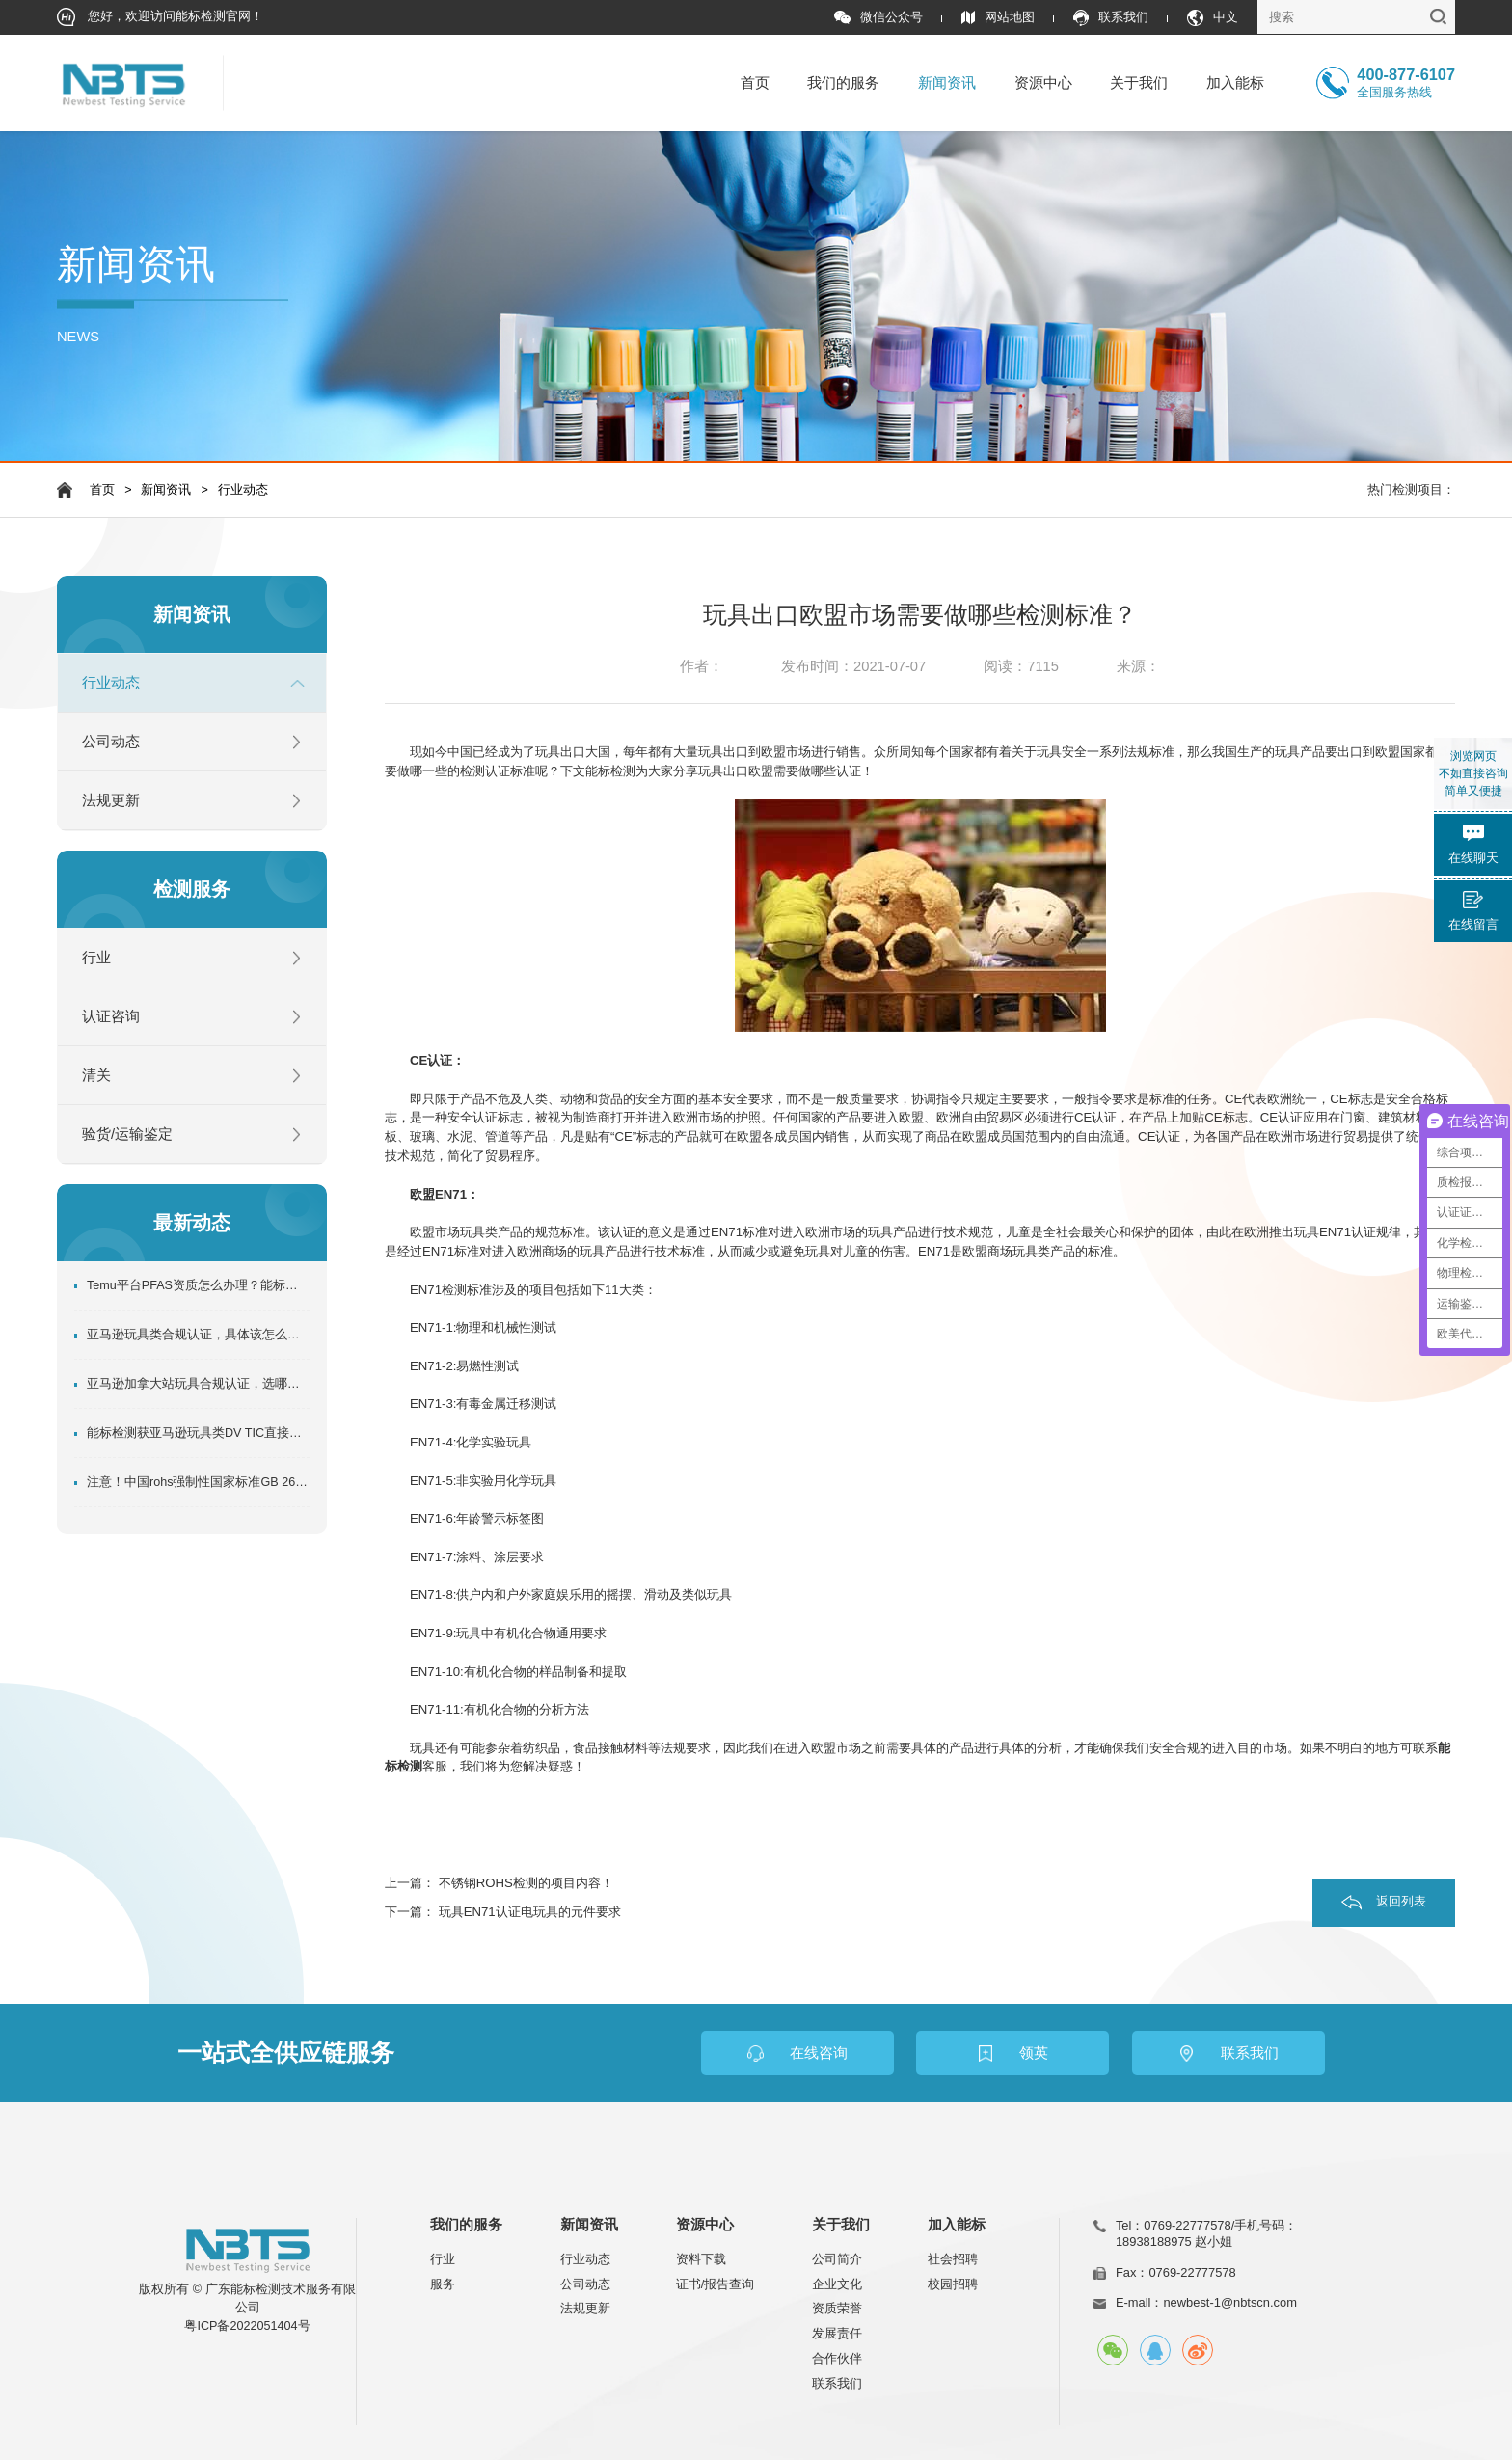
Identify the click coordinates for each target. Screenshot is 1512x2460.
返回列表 (1401, 1901)
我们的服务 (843, 83)
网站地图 (998, 18)
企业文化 (837, 2284)
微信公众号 (878, 18)
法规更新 (111, 800)
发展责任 (837, 2333)
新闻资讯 (947, 83)
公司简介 (837, 2259)
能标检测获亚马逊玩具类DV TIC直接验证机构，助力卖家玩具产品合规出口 (198, 1433)
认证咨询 (111, 1016)
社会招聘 (953, 2259)
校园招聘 (953, 2284)
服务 (442, 2284)
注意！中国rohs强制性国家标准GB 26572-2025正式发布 (198, 1482)
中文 (1212, 18)
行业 (96, 957)
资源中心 (1043, 83)
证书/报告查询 (715, 2284)
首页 (755, 83)
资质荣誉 (837, 2308)
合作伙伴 (837, 2358)
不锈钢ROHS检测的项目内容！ (526, 1883)
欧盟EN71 (438, 1194)
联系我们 (1110, 18)
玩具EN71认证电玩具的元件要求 (530, 1912)
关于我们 (1139, 83)
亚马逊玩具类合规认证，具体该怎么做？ (198, 1334)
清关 (96, 1075)
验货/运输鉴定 (127, 1134)
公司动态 (111, 741)
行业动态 (243, 490)
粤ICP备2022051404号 (247, 2326)
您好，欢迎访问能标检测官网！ (160, 17)
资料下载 (701, 2259)
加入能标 (1235, 83)
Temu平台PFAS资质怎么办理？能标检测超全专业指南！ (198, 1285)
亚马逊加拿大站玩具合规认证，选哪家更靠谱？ (198, 1384)
